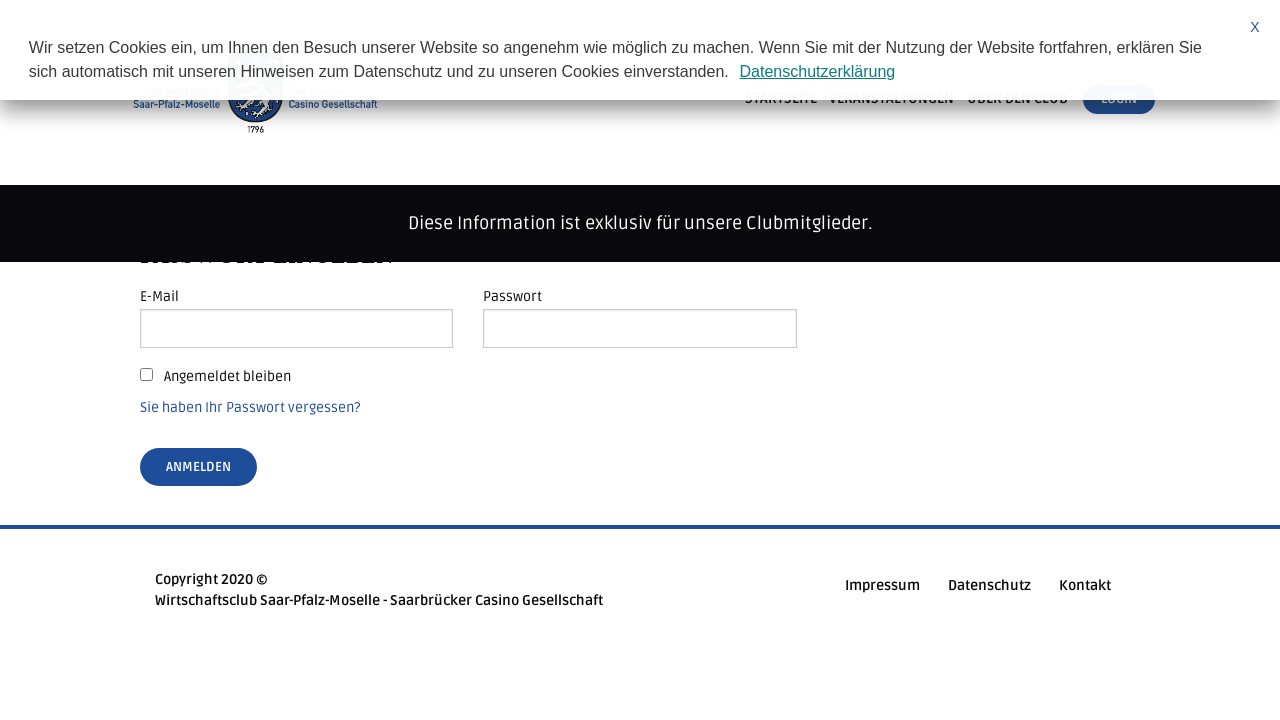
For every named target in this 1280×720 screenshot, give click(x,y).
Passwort (512, 296)
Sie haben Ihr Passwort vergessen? (250, 407)
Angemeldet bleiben (215, 376)
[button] (736, 74)
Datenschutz (989, 585)
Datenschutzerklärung (818, 71)
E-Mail (159, 296)
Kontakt (1085, 585)
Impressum (882, 585)
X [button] (1254, 27)
